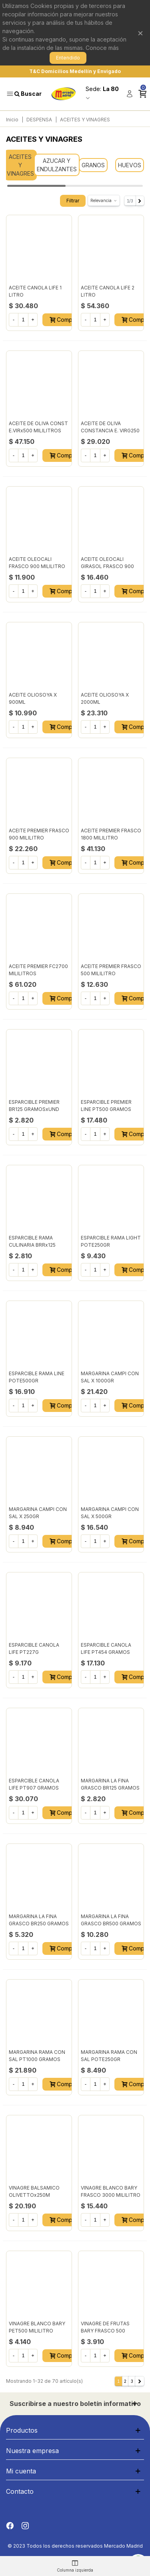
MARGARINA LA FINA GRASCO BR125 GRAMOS (110, 1784)
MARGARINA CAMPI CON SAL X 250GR (38, 1512)
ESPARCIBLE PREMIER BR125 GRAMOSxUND (34, 1105)
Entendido (68, 58)
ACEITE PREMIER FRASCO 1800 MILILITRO (111, 834)
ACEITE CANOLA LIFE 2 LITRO (107, 291)
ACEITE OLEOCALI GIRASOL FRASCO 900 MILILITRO (107, 566)
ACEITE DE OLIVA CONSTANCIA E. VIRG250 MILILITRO (110, 430)
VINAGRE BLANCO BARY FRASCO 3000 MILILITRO (110, 2191)
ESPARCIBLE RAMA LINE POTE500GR (36, 1377)
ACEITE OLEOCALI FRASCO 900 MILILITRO (37, 562)
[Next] (139, 201)
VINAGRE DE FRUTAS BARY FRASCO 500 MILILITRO (105, 2331)
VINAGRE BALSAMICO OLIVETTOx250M (34, 2191)
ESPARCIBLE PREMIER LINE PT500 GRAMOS (106, 1105)
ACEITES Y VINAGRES (20, 165)
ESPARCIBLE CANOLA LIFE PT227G (34, 1648)
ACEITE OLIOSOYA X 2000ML (105, 698)
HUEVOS (129, 165)
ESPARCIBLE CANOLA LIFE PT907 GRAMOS (34, 1784)
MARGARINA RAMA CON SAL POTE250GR (109, 2055)
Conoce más (102, 47)
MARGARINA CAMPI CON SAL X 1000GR (110, 1377)
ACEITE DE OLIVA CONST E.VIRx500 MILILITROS (38, 427)
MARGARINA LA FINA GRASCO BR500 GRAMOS (111, 1920)
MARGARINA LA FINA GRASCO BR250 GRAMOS (39, 1920)
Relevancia (103, 201)
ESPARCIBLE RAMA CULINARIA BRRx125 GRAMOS (32, 1245)
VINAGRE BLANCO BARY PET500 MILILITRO (37, 2327)
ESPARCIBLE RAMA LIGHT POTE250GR (111, 1241)
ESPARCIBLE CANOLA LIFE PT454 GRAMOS (106, 1648)
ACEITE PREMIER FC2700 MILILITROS (38, 969)
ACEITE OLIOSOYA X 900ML (33, 698)
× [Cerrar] (140, 32)
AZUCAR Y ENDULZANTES (57, 164)
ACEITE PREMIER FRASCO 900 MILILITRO (39, 834)
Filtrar (72, 201)
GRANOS (93, 165)
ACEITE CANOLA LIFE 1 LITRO (35, 291)
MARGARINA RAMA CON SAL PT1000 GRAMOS (37, 2055)
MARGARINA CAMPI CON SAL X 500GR (110, 1512)
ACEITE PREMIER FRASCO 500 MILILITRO (111, 969)
